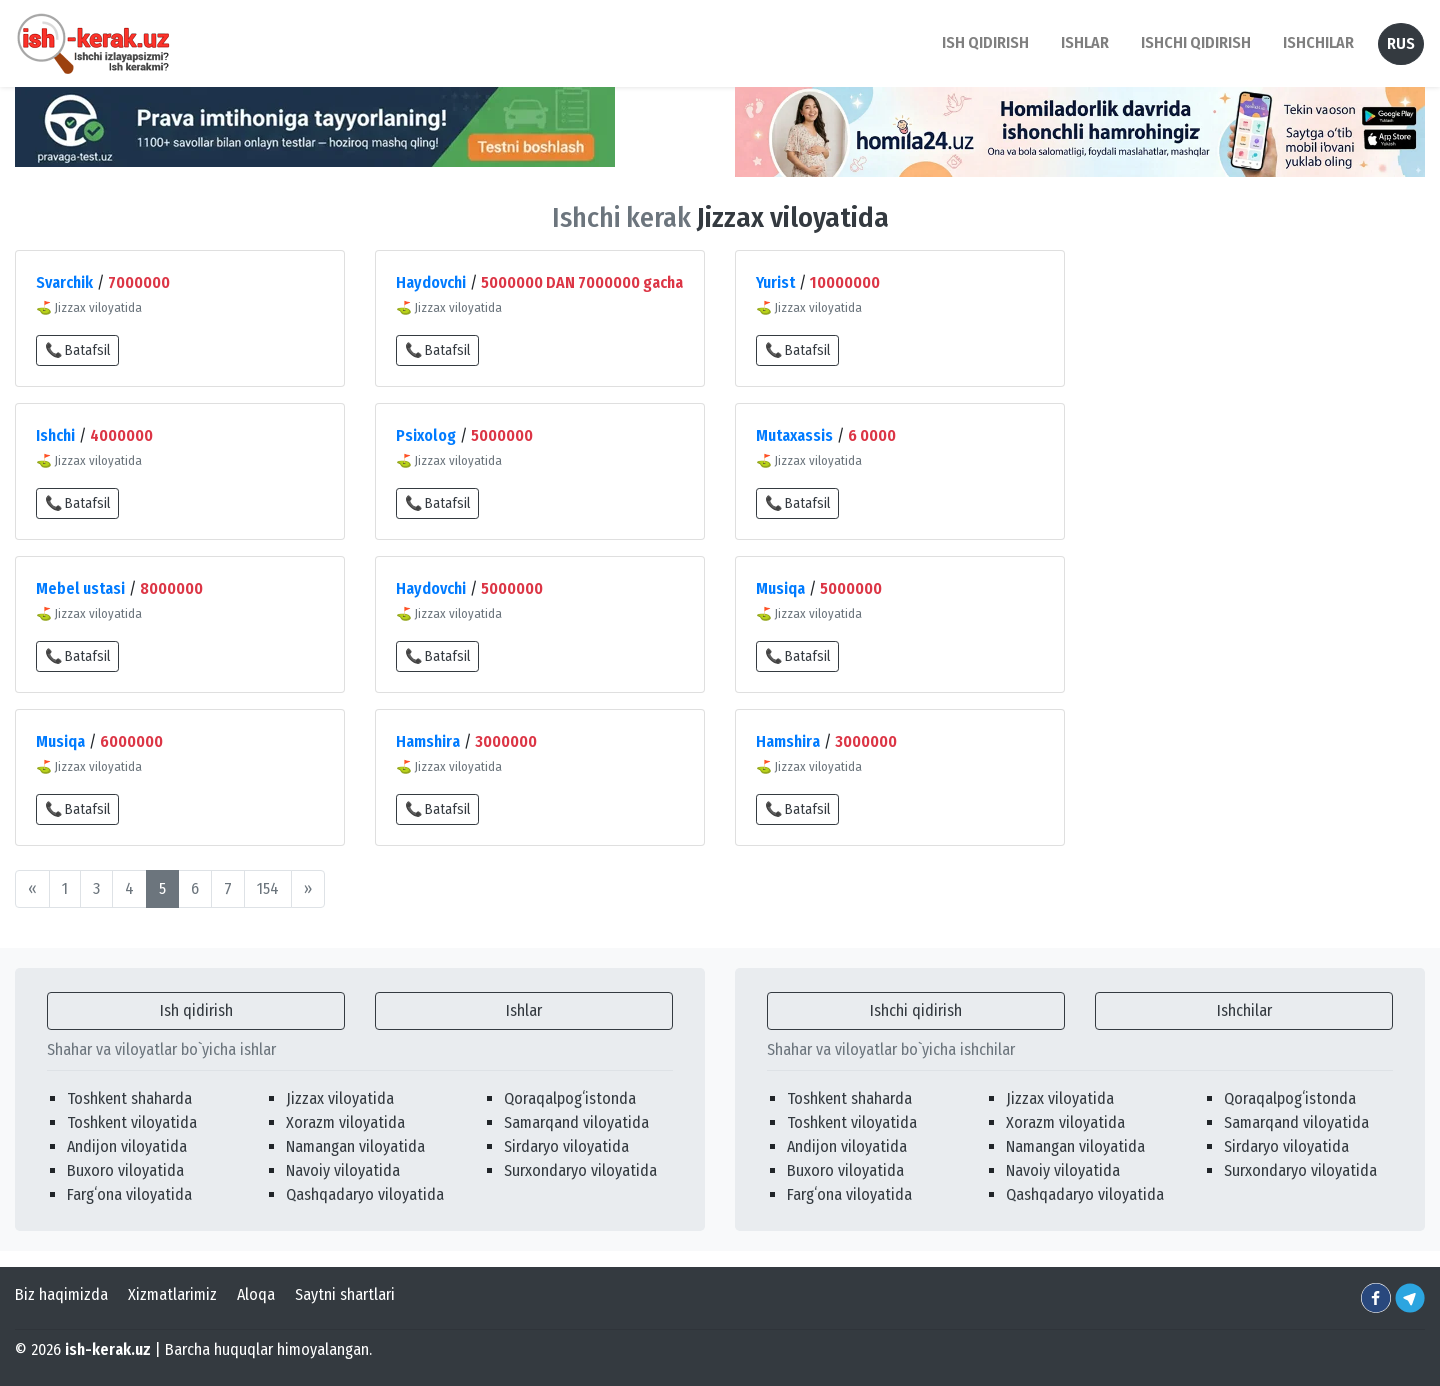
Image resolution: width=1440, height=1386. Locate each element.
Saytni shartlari (345, 1294)
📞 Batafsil (77, 350)
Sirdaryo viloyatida (566, 1146)
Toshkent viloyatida (132, 1122)
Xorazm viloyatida (345, 1122)
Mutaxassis (794, 435)
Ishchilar (1244, 1010)
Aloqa (256, 1294)
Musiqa (780, 588)
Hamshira (428, 741)
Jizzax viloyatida (340, 1098)
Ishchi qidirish (1196, 42)
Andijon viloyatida (127, 1146)
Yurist (775, 282)
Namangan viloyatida (355, 1146)
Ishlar (524, 1010)
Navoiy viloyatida (343, 1170)
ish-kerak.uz (108, 1349)
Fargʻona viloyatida (129, 1194)
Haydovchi (431, 282)
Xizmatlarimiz (172, 1294)
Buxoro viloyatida (125, 1170)
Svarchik (64, 282)
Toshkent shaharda (129, 1098)
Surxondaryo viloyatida (580, 1170)
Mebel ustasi (80, 588)
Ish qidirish (196, 1010)
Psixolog (426, 435)
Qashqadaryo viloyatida (365, 1194)
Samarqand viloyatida (576, 1122)
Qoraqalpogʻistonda (570, 1098)
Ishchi (55, 435)
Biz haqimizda (61, 1294)
